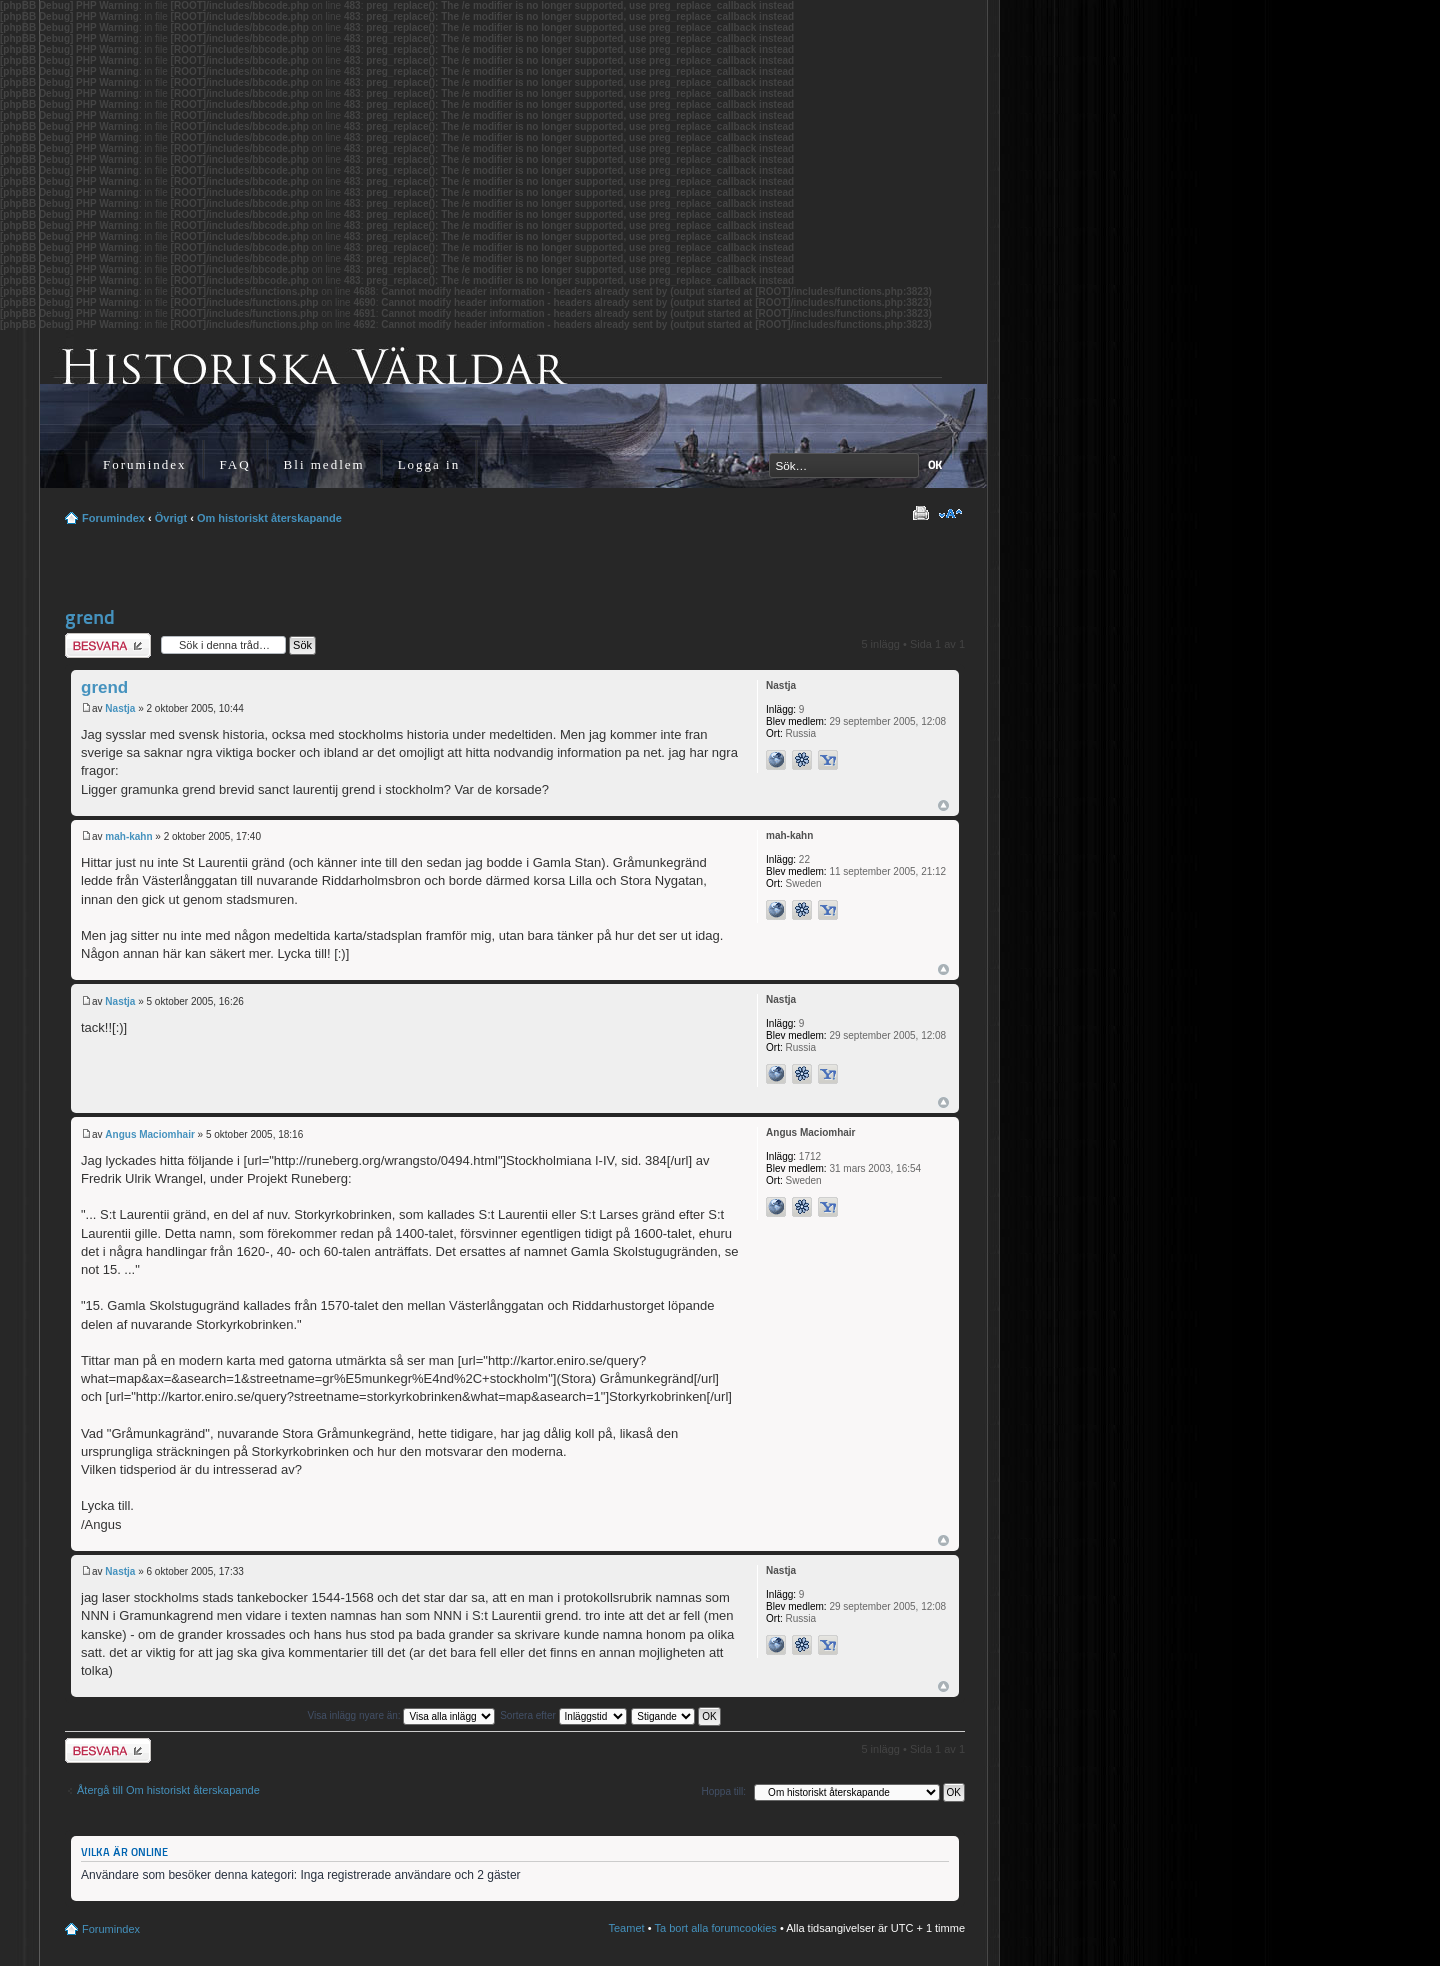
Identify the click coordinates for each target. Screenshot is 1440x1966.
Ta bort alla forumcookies (716, 1928)
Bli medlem (324, 464)
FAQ (235, 464)
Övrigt (171, 518)
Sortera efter (563, 1715)
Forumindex (145, 464)
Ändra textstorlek (950, 514)
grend (90, 617)
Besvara (108, 645)
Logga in (429, 464)
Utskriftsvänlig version (920, 514)
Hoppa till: (724, 1791)
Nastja (120, 708)
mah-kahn (128, 836)
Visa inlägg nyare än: (401, 1715)
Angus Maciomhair (149, 1134)
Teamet (627, 1928)
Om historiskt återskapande (269, 518)
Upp (943, 805)
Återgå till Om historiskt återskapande (168, 1790)
